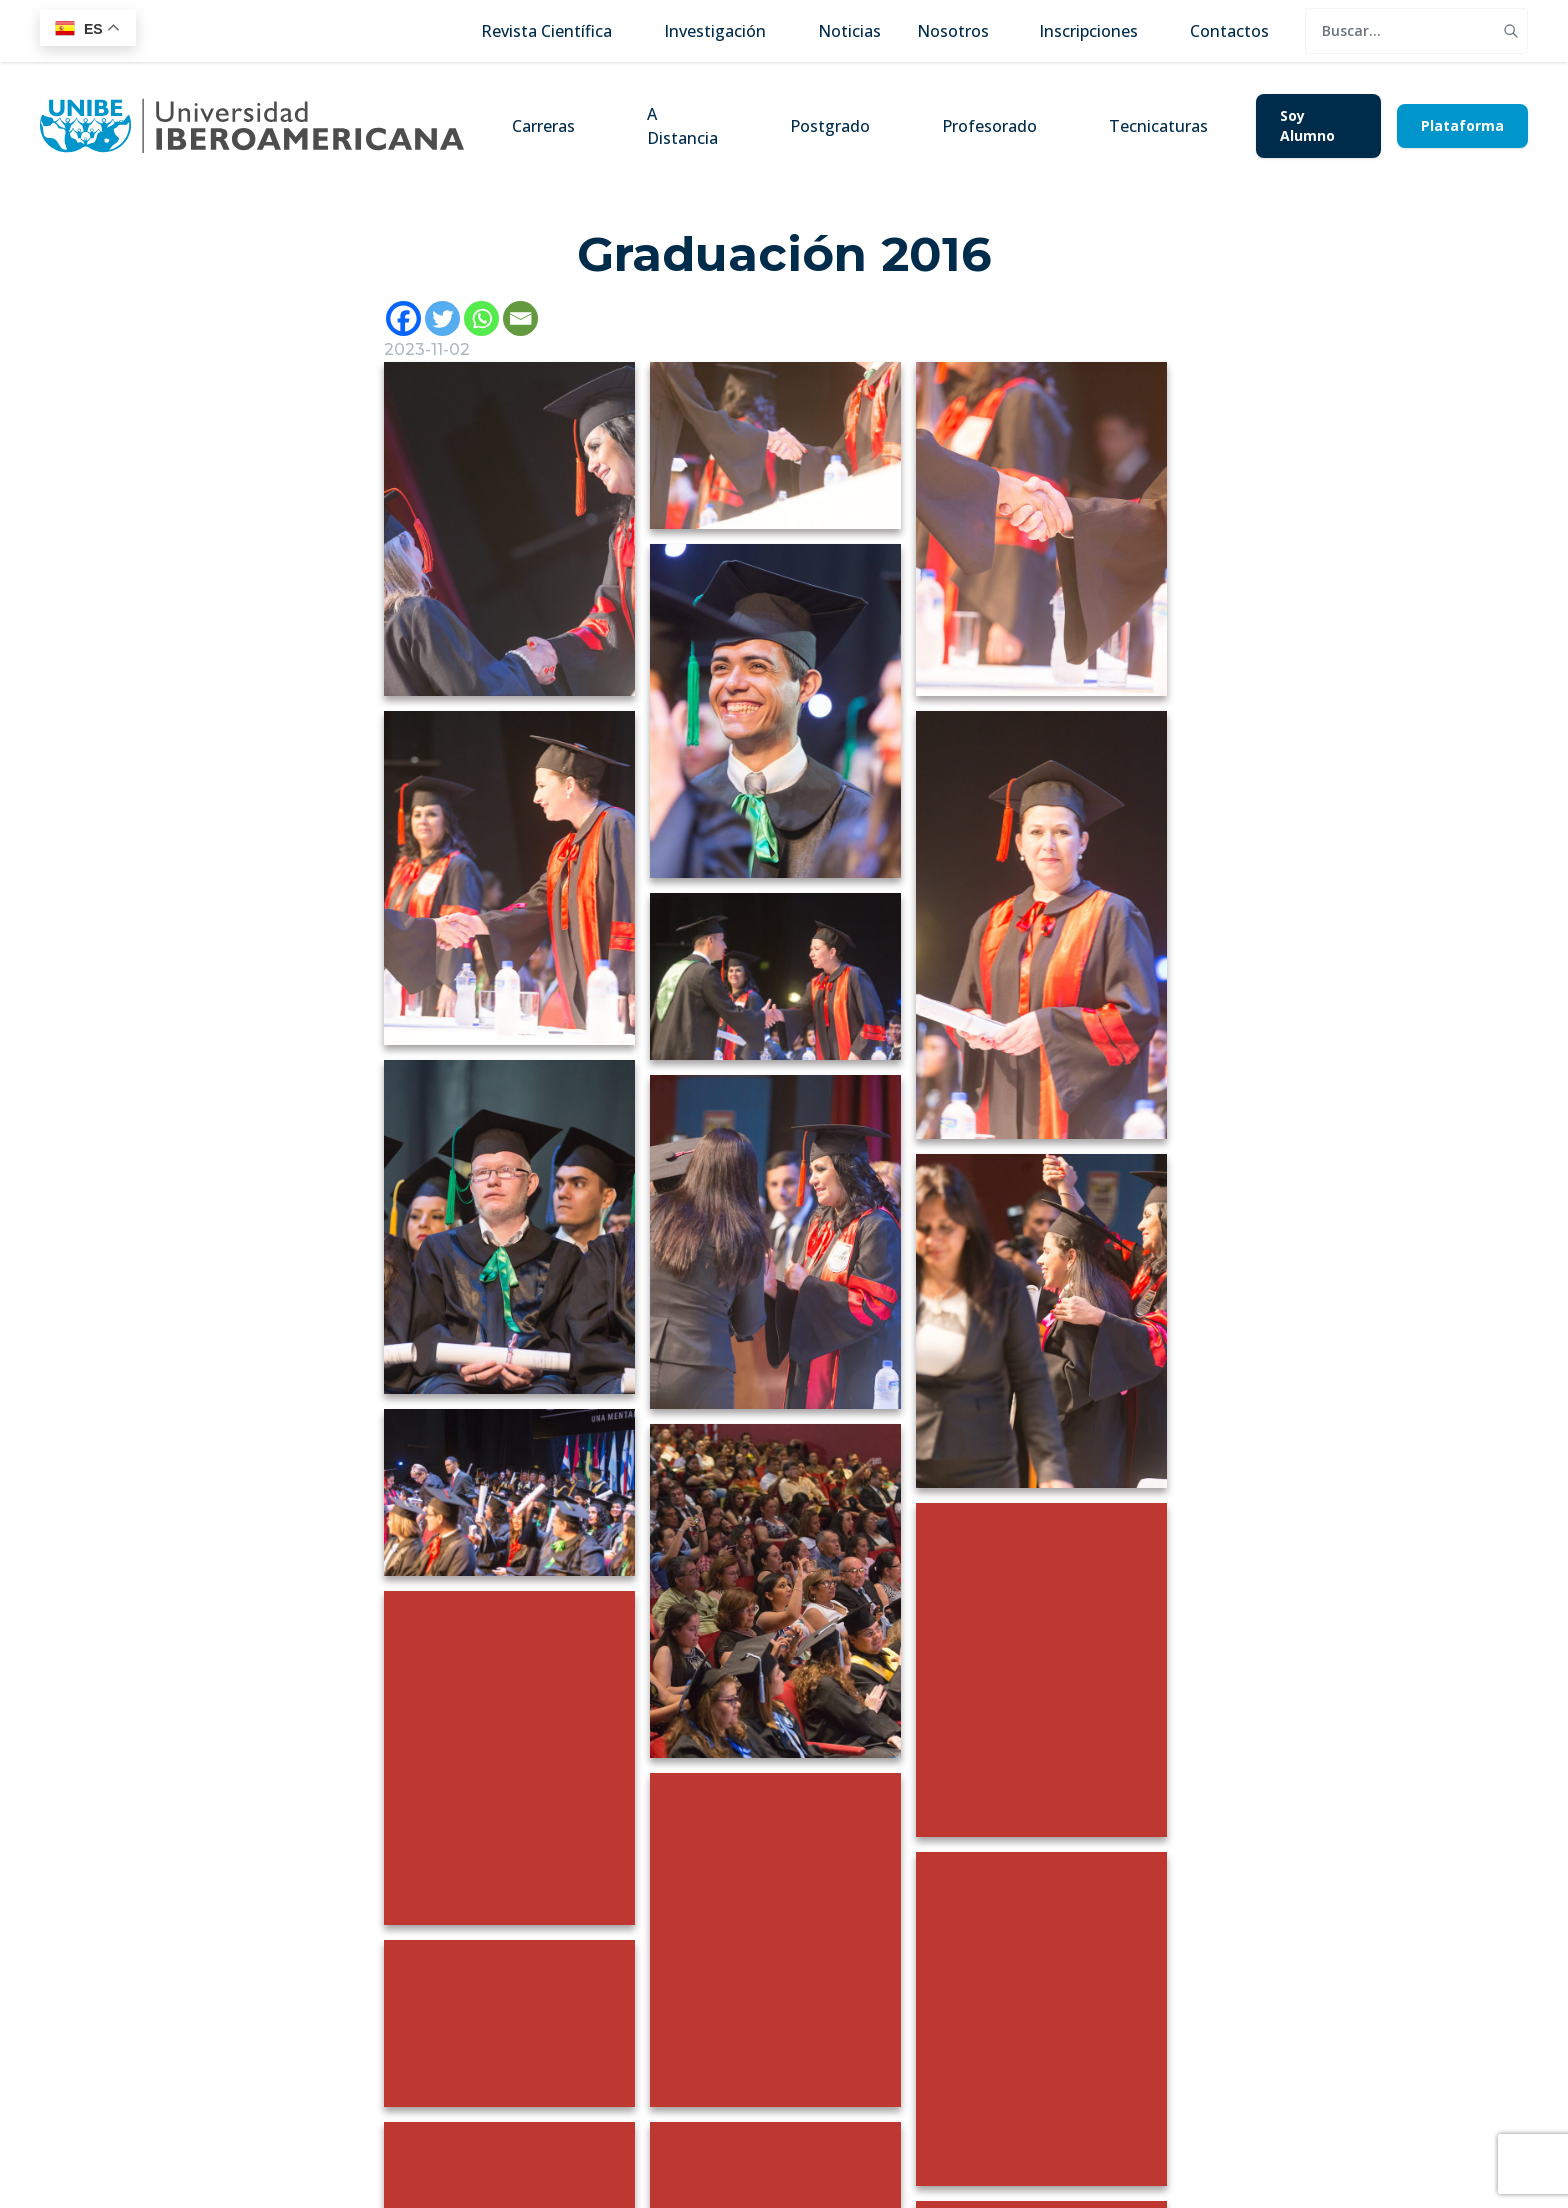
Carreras (543, 126)
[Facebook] (403, 318)
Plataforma (1462, 125)
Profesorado (989, 126)
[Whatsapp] (481, 318)
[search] (1400, 31)
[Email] (520, 318)
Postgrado (830, 126)
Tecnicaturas (1158, 126)
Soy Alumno (1307, 125)
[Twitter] (442, 318)
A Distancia (682, 126)
